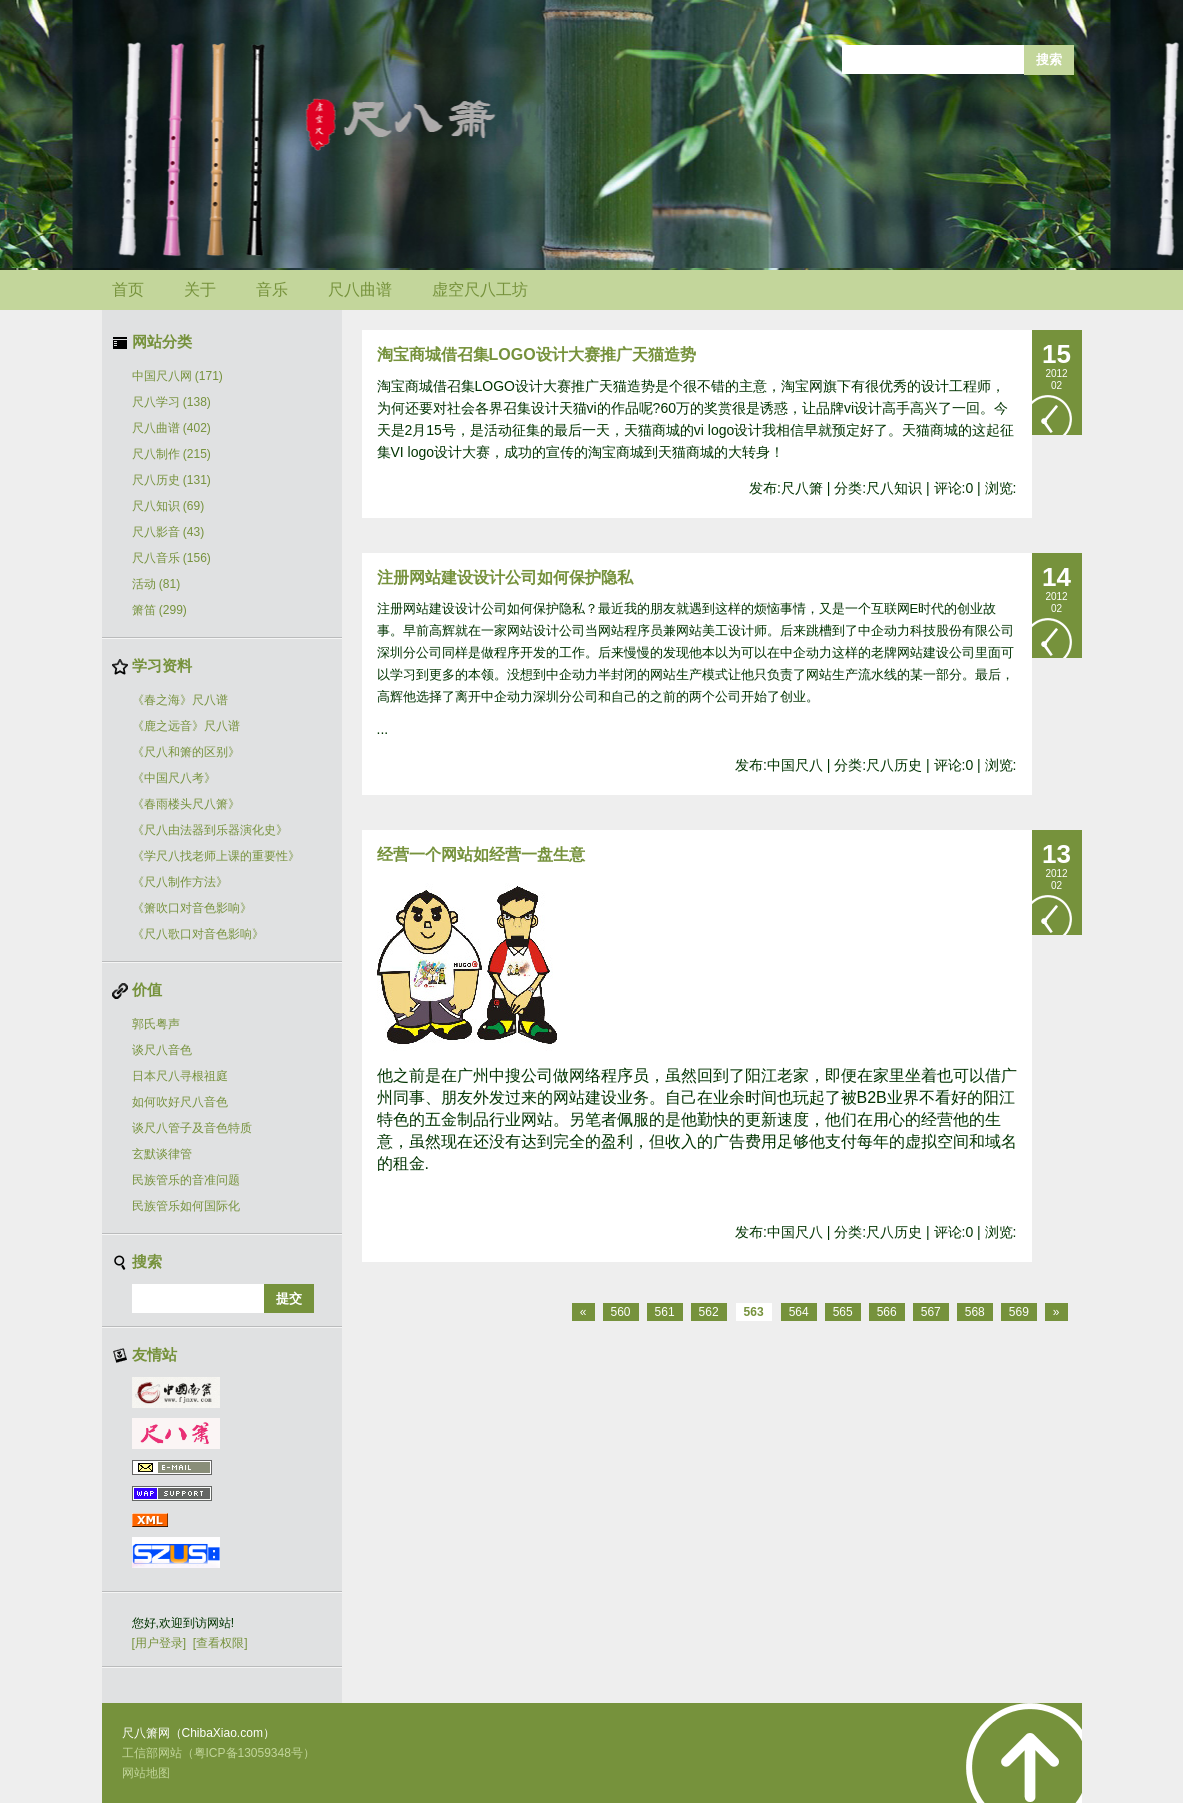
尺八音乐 (171, 558)
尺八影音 (168, 532)
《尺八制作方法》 (180, 882)
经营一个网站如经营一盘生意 (481, 854)
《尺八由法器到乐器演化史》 (210, 830)
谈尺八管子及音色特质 (192, 1128)
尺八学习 (171, 402)
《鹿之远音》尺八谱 (186, 726)
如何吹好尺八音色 (180, 1102)
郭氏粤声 (156, 1024)
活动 (156, 584)
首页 (128, 289)
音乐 (272, 289)
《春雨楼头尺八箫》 (186, 804)
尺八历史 (171, 480)
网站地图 (146, 1773)
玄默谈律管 (162, 1154)
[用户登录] (159, 1643)
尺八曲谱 (360, 289)
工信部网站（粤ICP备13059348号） (218, 1753)
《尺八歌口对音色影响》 (198, 934)
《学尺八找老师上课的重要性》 (216, 856)
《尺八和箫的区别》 (186, 752)
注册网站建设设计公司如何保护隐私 (505, 577)
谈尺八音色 (162, 1050)
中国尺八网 (177, 376)
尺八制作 (171, 454)
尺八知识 (168, 506)
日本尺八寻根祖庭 (180, 1076)
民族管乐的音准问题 (186, 1180)
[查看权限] (220, 1643)
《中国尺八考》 (174, 778)
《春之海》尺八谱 (180, 700)
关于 (200, 289)
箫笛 (159, 610)
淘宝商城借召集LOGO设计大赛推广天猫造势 (536, 354)
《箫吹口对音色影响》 (192, 908)
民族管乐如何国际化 (186, 1206)
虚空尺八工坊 (480, 289)
